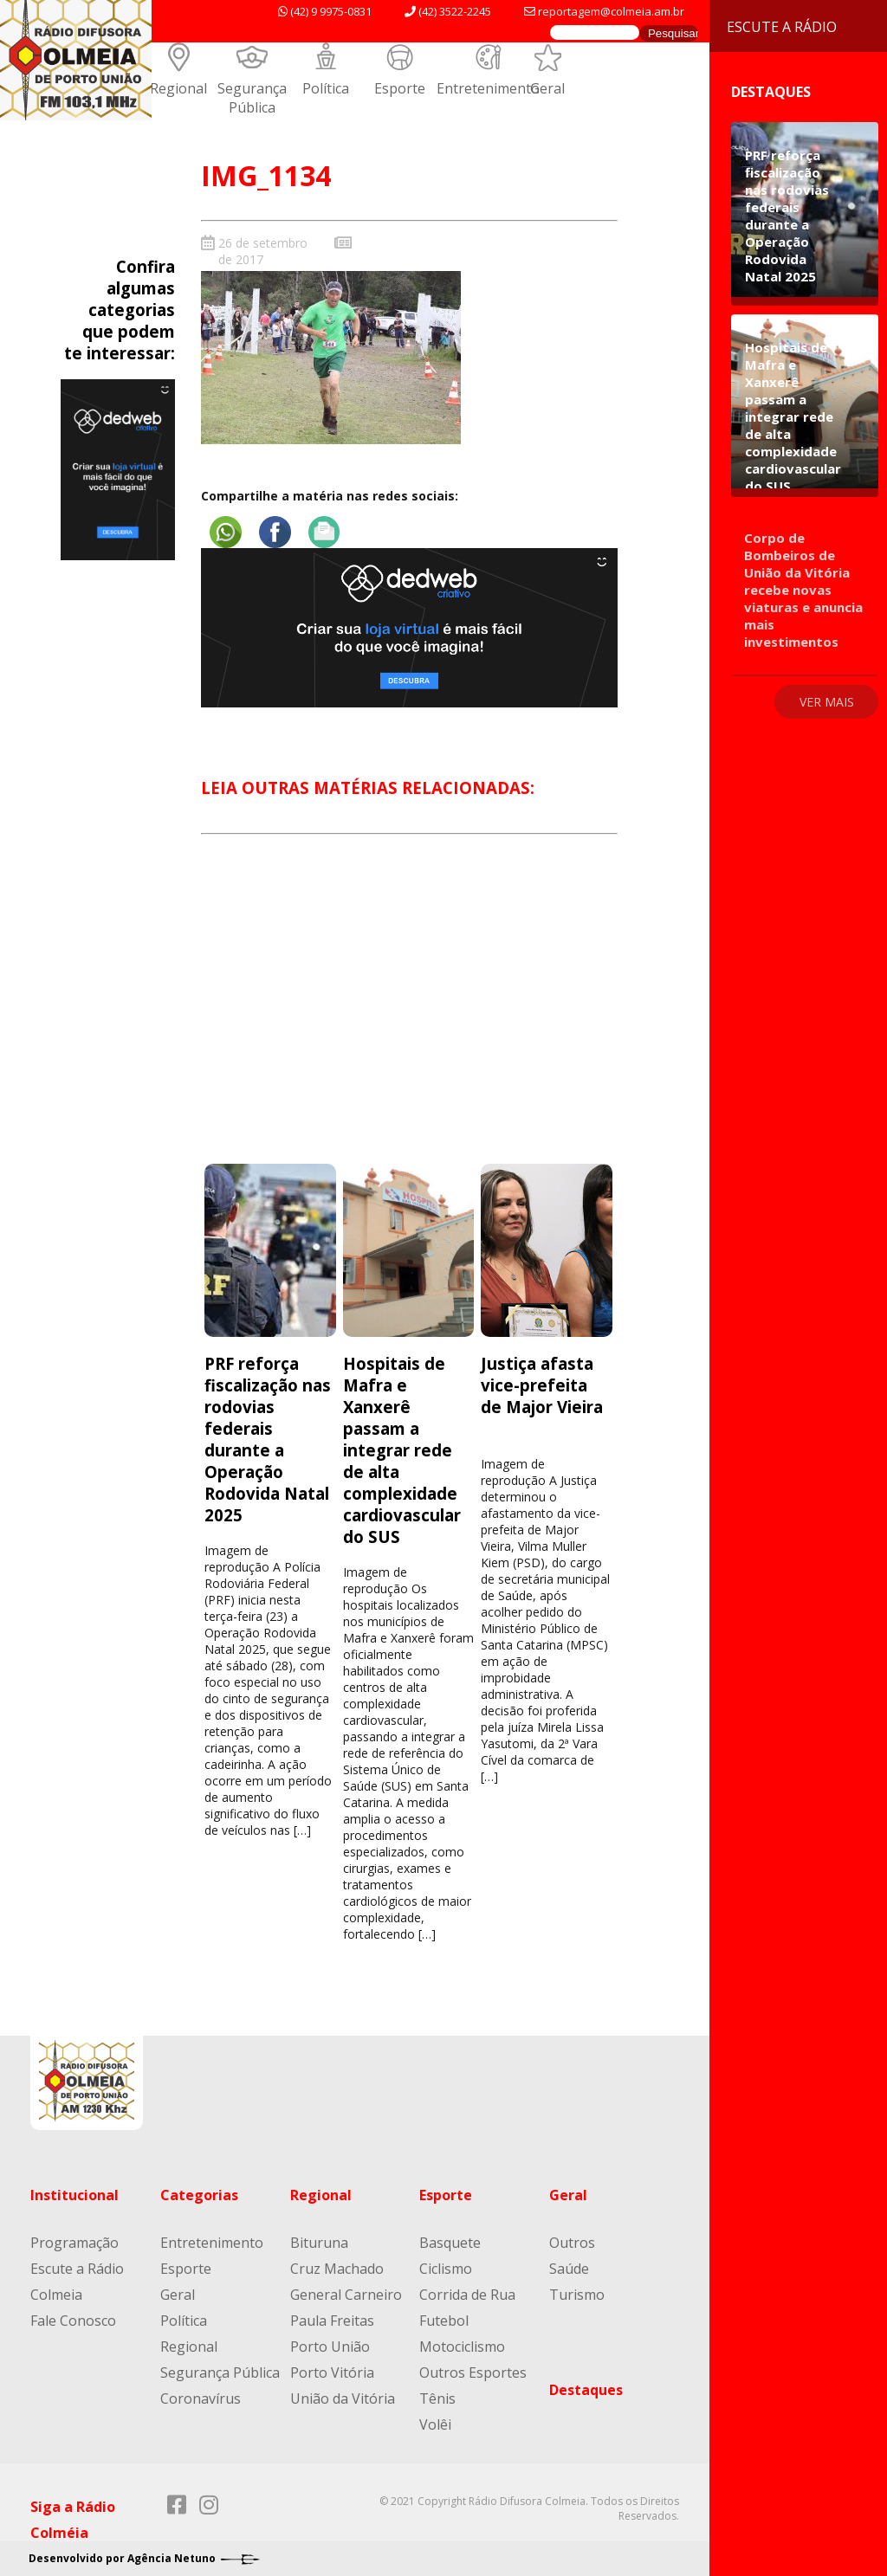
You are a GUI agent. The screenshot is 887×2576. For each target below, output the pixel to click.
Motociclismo (462, 2346)
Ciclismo (445, 2268)
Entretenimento (488, 88)
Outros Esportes (473, 2372)
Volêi (435, 2424)
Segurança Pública (252, 98)
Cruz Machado (337, 2268)
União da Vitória (342, 2398)
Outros (572, 2242)
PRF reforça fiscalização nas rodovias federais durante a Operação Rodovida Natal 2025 (267, 1439)
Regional (178, 88)
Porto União (330, 2346)
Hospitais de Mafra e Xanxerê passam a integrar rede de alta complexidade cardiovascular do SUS (402, 1450)
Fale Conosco (73, 2320)
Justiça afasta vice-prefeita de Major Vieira (542, 1385)
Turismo (577, 2294)
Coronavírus (200, 2398)
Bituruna (319, 2242)
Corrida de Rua (467, 2294)
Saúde (569, 2268)
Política (325, 88)
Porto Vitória (332, 2372)
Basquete (450, 2242)
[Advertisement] (409, 1013)
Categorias (199, 2195)
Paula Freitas (332, 2320)
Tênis (437, 2398)
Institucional (74, 2195)
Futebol (444, 2320)
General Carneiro (346, 2294)
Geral (547, 88)
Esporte (399, 88)
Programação (74, 2242)
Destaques (586, 2389)
